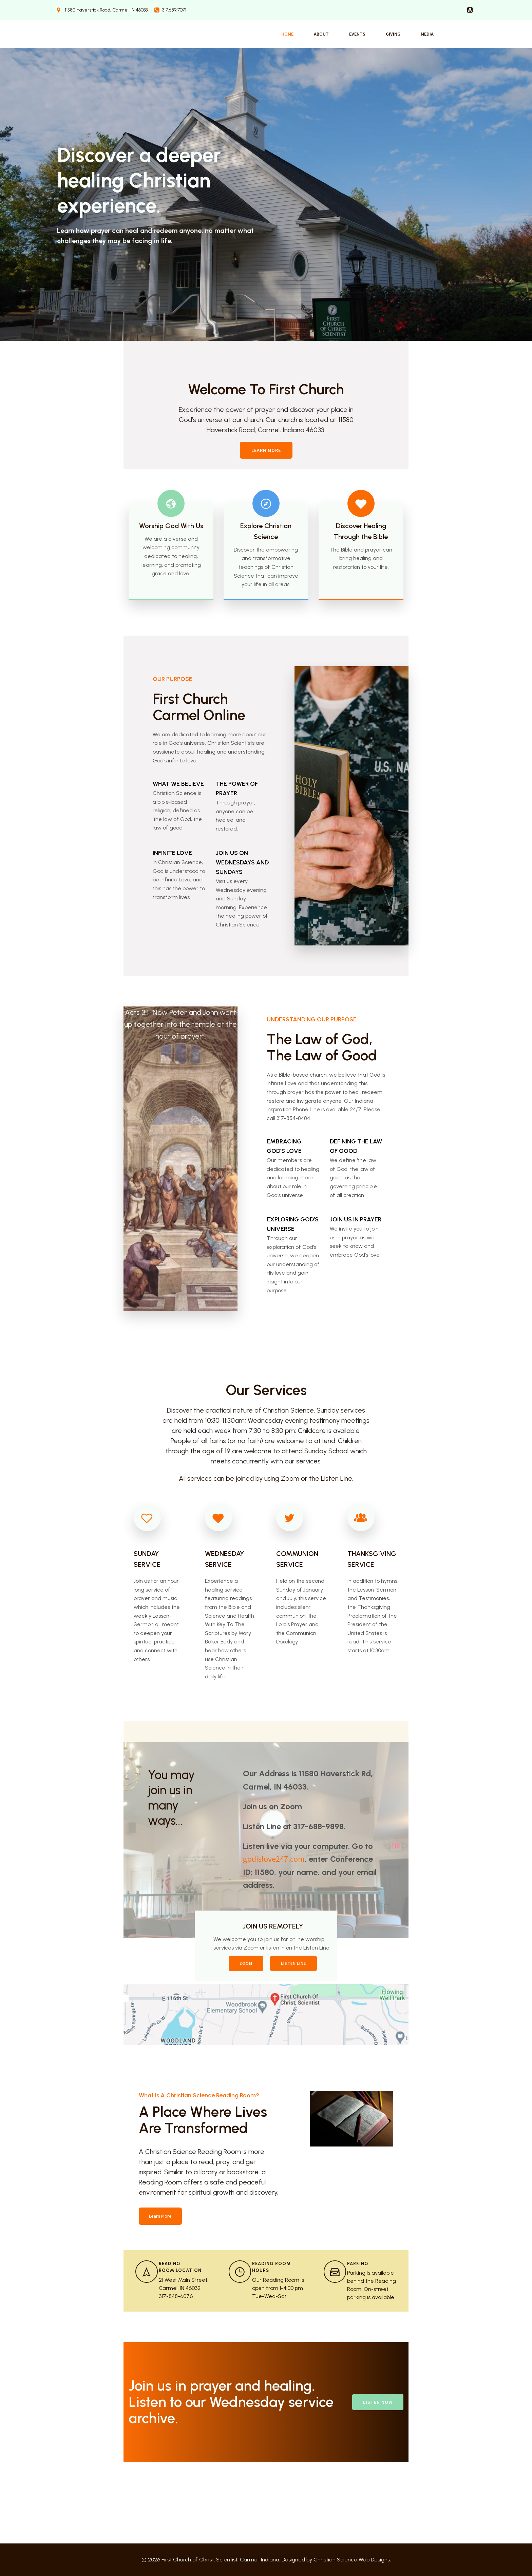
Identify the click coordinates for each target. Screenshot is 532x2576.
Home (287, 34)
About (321, 34)
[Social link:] (470, 10)
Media (427, 34)
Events (357, 34)
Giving (393, 34)
